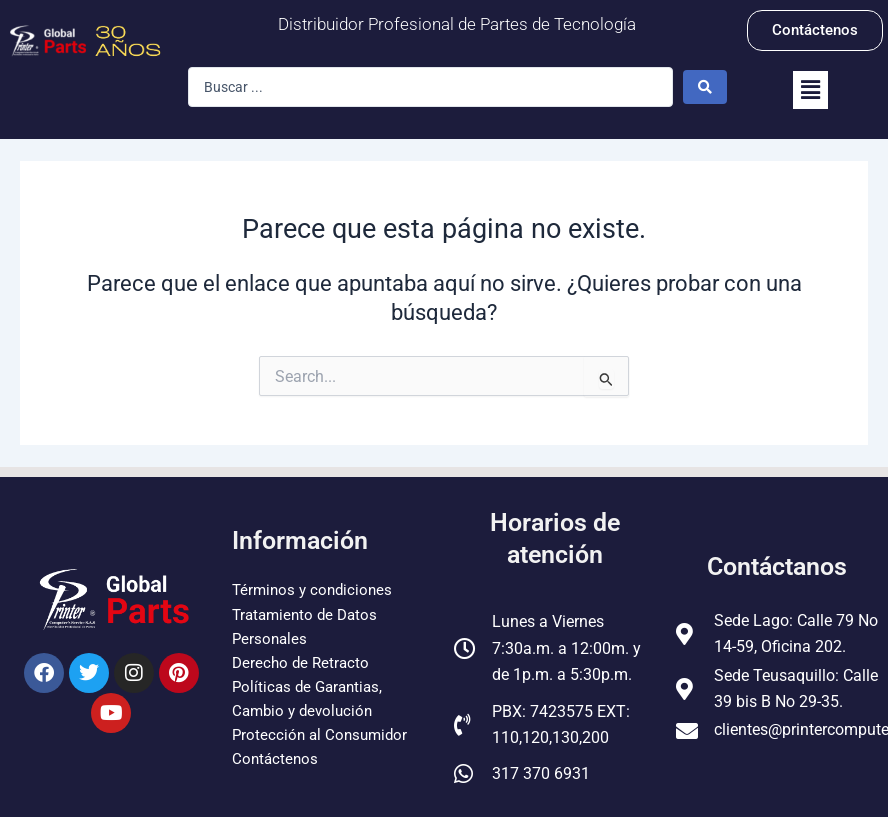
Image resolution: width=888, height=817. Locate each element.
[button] (810, 90)
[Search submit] (705, 87)
